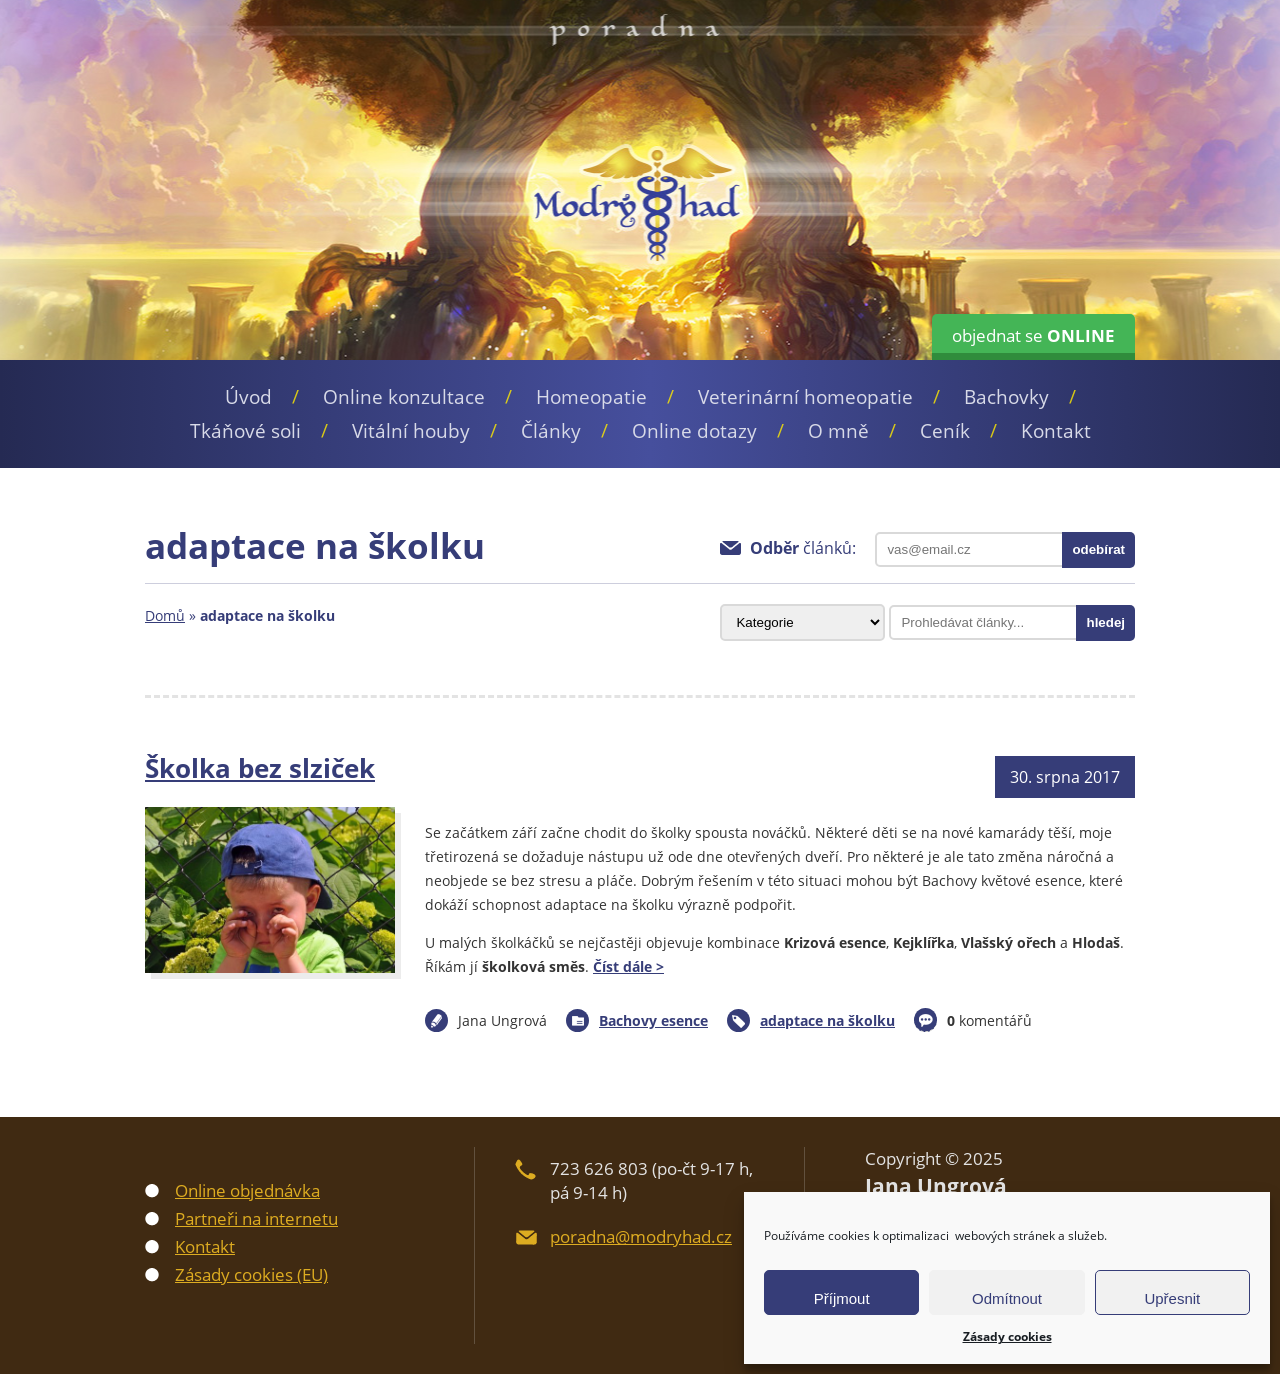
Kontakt (1056, 431)
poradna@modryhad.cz (641, 1236)
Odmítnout (1007, 1298)
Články (551, 431)
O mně (838, 431)
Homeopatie (591, 397)
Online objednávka (247, 1190)
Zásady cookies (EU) (251, 1274)
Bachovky (1006, 397)
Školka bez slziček (260, 768)
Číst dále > (628, 966)
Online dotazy (694, 431)
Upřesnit (1172, 1298)
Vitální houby (411, 431)
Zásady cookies (1007, 1336)
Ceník (945, 431)
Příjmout (842, 1298)
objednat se (1033, 335)
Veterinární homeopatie (805, 397)
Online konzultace (404, 397)
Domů (165, 615)
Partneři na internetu (256, 1218)
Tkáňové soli (245, 431)
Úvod (248, 397)
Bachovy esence (653, 1020)
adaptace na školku (827, 1020)
